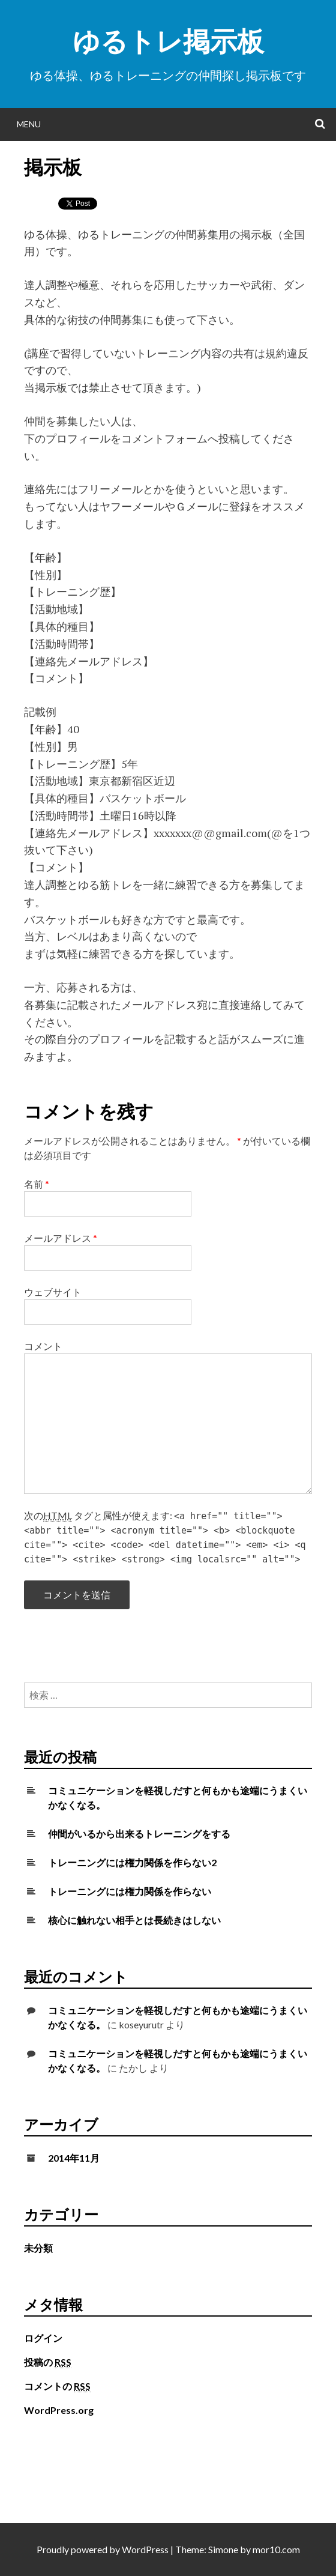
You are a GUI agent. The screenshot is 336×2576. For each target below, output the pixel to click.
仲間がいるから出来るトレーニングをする (139, 1833)
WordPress (145, 2549)
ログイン (43, 2338)
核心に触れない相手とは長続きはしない (134, 1920)
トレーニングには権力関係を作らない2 (132, 1862)
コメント (43, 1346)
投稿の (47, 2362)
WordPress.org (59, 2410)
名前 (36, 1184)
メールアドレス (60, 1238)
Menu (29, 124)
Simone (223, 2549)
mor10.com (276, 2549)
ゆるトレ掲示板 (168, 41)
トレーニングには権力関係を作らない (129, 1891)
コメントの (57, 2386)
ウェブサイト (53, 1292)
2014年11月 (74, 2157)
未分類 (38, 2248)
